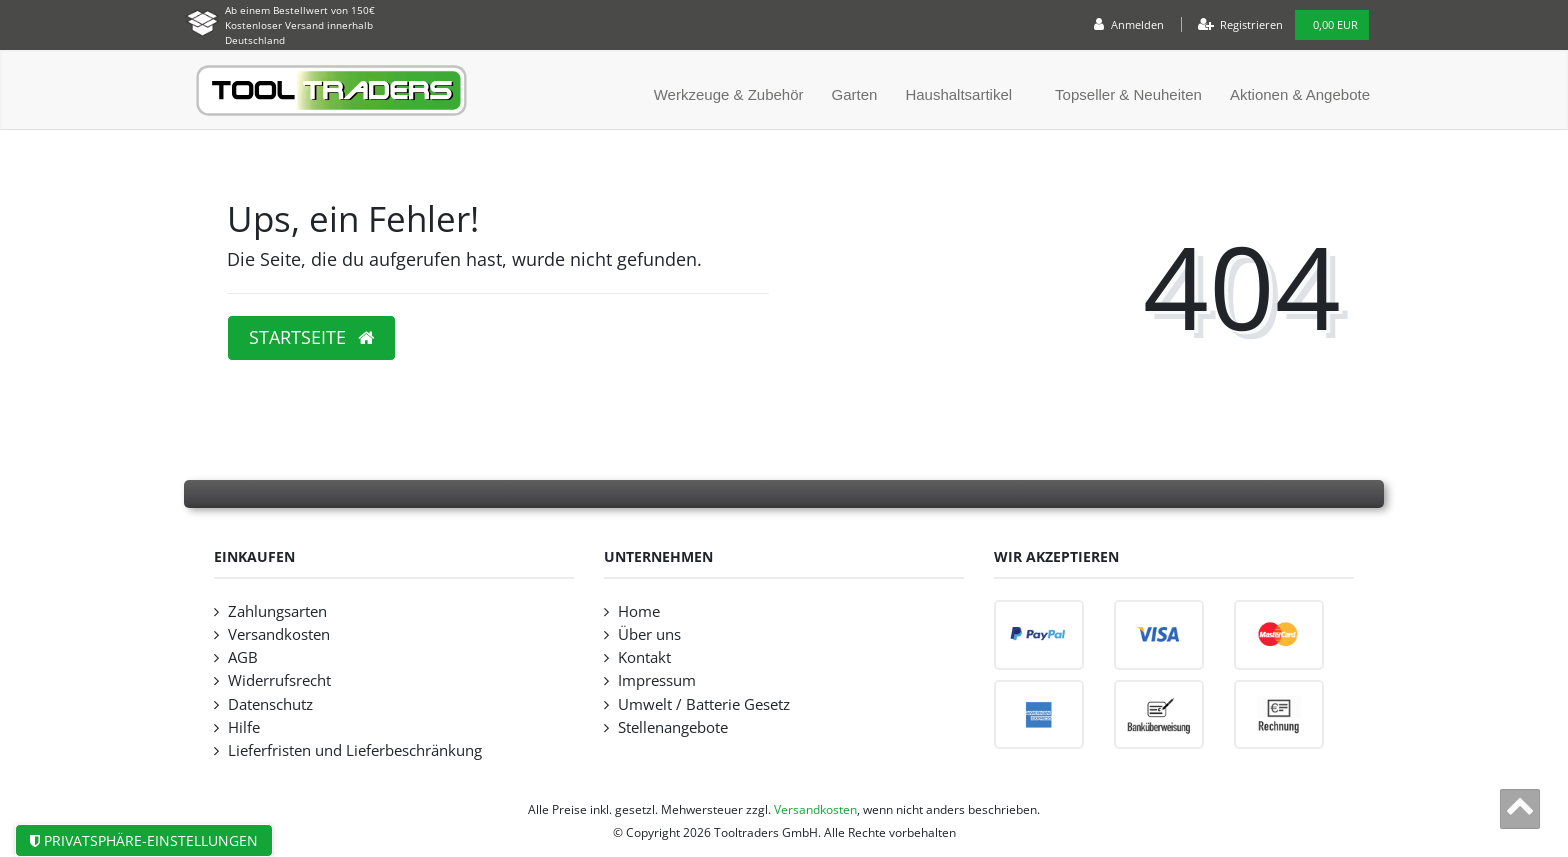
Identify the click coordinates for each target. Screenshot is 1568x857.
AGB (243, 657)
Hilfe (244, 727)
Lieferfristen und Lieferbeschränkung (355, 750)
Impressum (657, 680)
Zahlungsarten (277, 611)
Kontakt (644, 657)
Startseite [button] (311, 337)
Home (639, 611)
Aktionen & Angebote (1300, 94)
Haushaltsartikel (958, 94)
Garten (855, 94)
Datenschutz (270, 704)
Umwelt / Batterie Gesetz (704, 704)
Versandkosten (279, 634)
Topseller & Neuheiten (1128, 94)
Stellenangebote (673, 727)
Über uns (649, 634)
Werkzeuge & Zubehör (729, 94)
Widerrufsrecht (279, 680)
